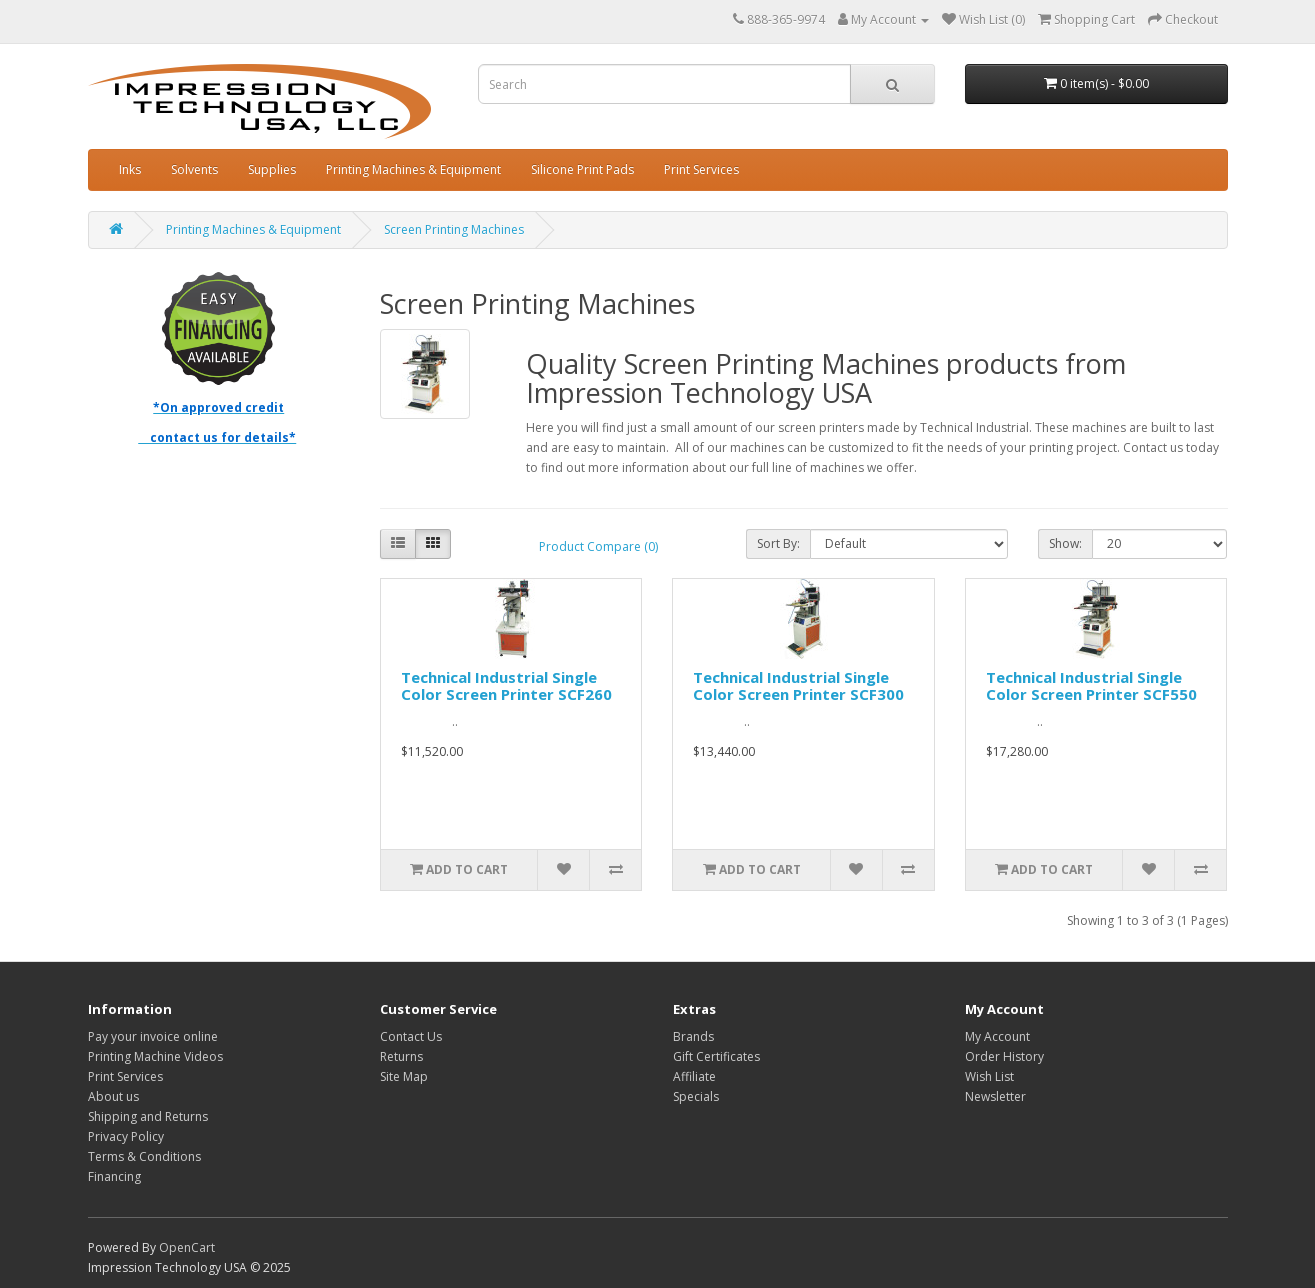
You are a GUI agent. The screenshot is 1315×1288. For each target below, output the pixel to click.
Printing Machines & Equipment (413, 169)
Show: (1065, 543)
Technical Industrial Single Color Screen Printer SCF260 (506, 685)
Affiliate (694, 1076)
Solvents (194, 169)
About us (113, 1096)
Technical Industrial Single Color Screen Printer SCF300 (798, 685)
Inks (130, 169)
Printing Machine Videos (155, 1056)
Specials (696, 1096)
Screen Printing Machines (454, 229)
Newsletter (995, 1096)
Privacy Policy (126, 1136)
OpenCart (187, 1247)
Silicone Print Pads (582, 169)
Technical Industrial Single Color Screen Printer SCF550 (1091, 685)
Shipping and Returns (148, 1116)
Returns (401, 1056)
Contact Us (411, 1036)
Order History (1004, 1056)
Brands (693, 1036)
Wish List (989, 1076)
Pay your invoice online (153, 1036)
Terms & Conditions (144, 1156)
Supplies (272, 169)
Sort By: (778, 543)
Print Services (701, 169)
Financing (114, 1176)
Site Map (404, 1076)
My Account (997, 1036)
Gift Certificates (716, 1056)
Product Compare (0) (598, 546)
